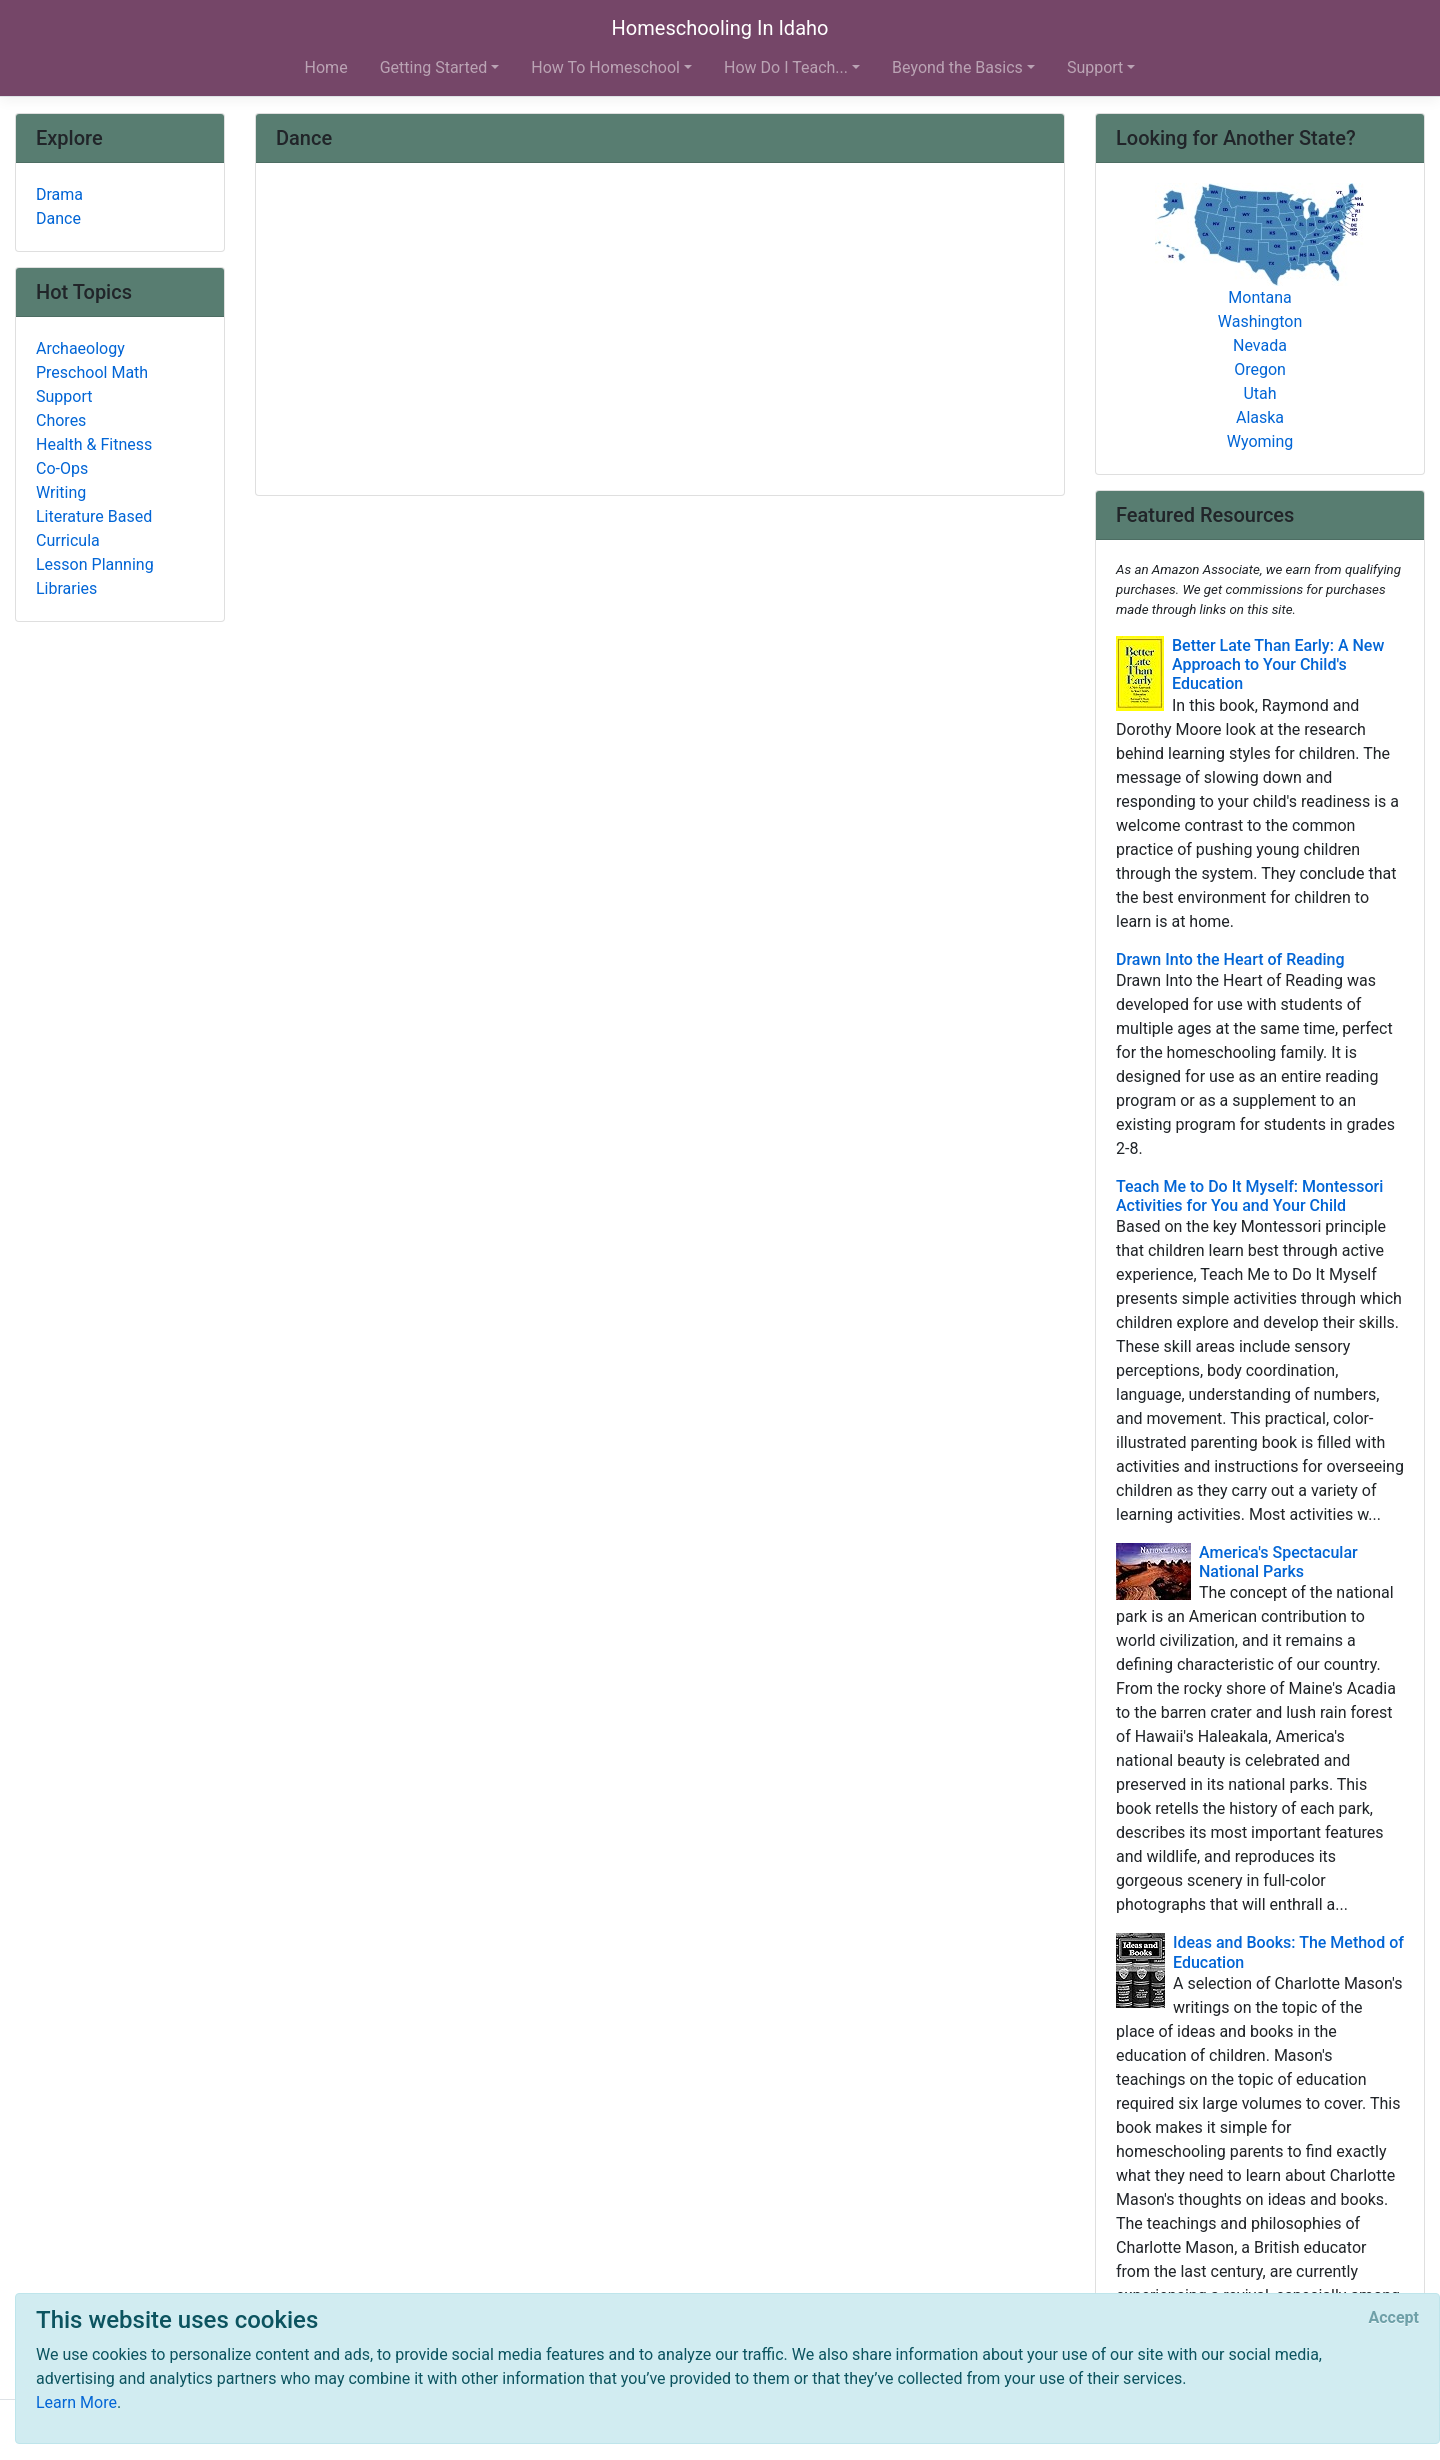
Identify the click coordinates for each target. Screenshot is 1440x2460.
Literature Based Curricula (94, 528)
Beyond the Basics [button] (957, 67)
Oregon (1260, 369)
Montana (1259, 297)
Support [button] (1095, 67)
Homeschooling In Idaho (720, 28)
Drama (59, 194)
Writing (61, 492)
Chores (61, 420)
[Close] (1394, 2318)
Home (326, 67)
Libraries (66, 588)
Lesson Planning (95, 564)
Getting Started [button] (434, 67)
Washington (1260, 321)
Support (64, 396)
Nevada (1260, 345)
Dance (58, 218)
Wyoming (1260, 441)
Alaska (1260, 417)
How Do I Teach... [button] (786, 67)
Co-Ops (62, 468)
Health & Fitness (94, 444)
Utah (1259, 393)
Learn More (76, 2402)
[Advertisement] (660, 331)
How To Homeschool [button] (605, 67)
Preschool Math (92, 372)
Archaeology (80, 348)
